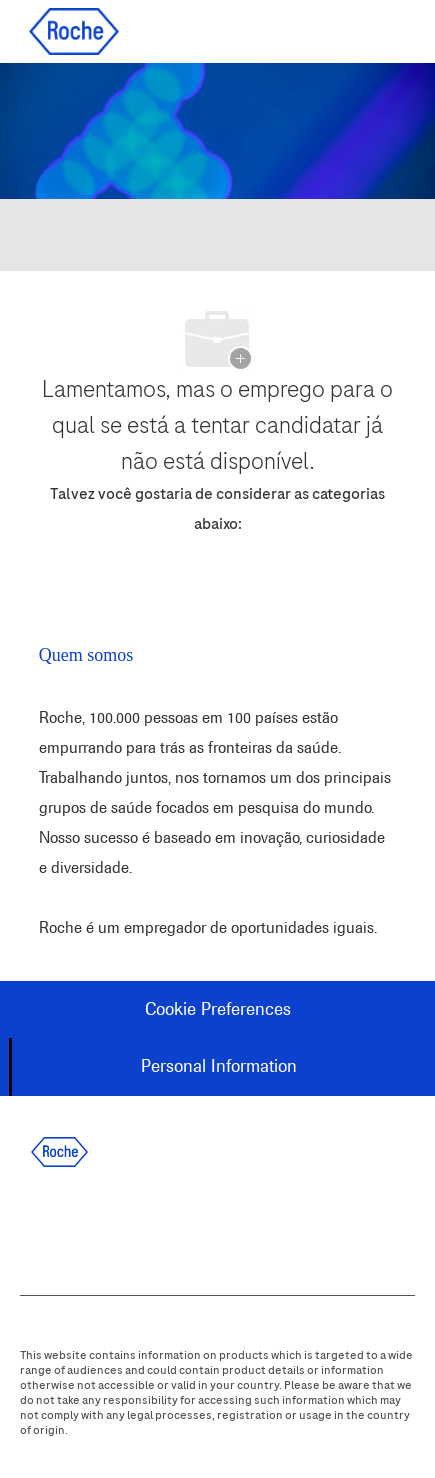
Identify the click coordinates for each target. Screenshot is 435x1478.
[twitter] (144, 1226)
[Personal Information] (219, 1066)
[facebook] (36, 1226)
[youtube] (252, 1226)
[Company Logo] (74, 30)
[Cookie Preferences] (218, 1009)
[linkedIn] (90, 1226)
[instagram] (198, 1226)
